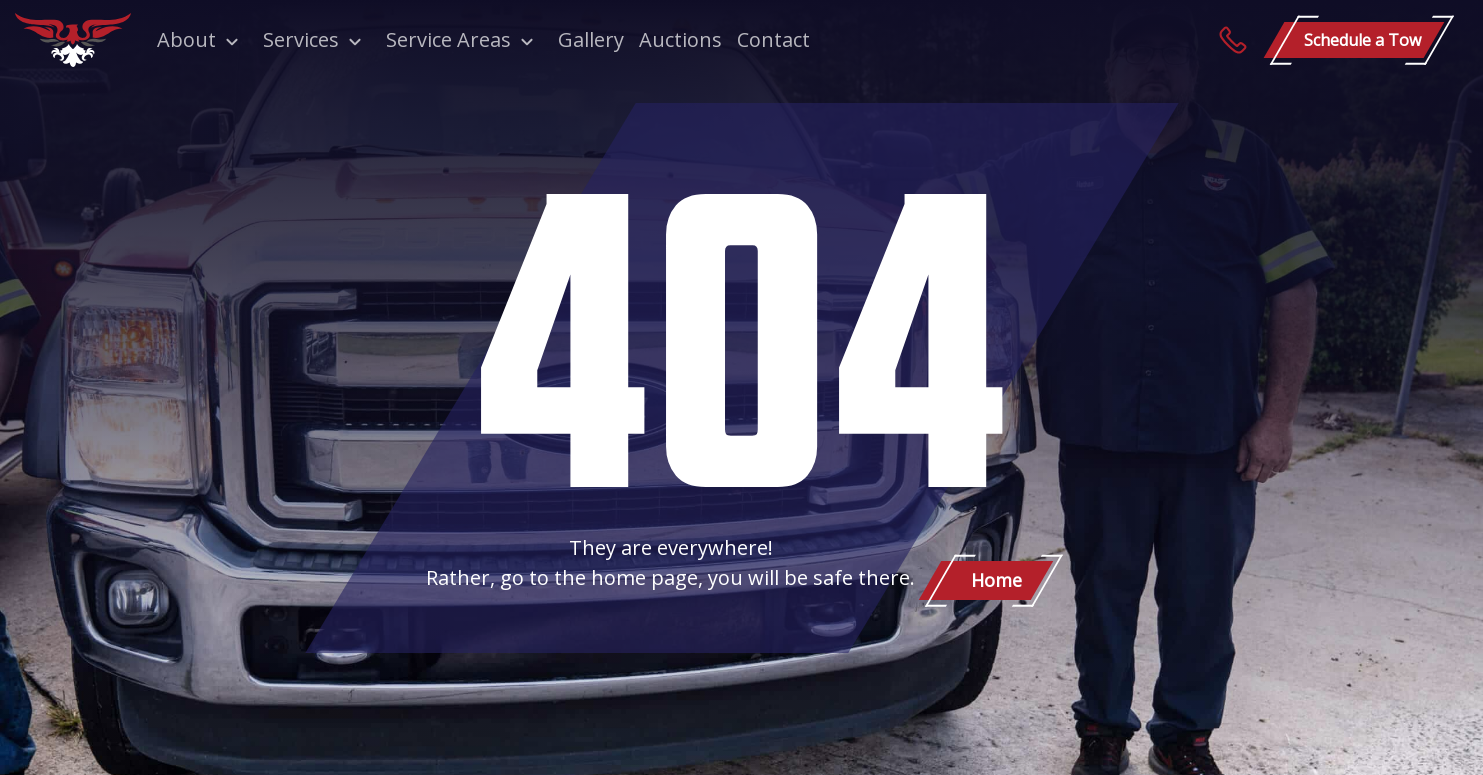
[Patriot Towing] (73, 40)
